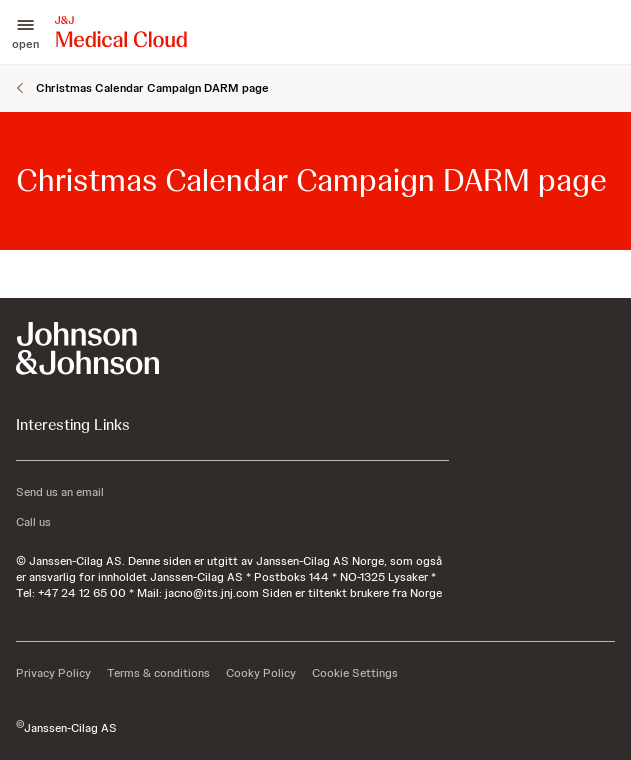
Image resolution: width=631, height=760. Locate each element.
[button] (25, 32)
